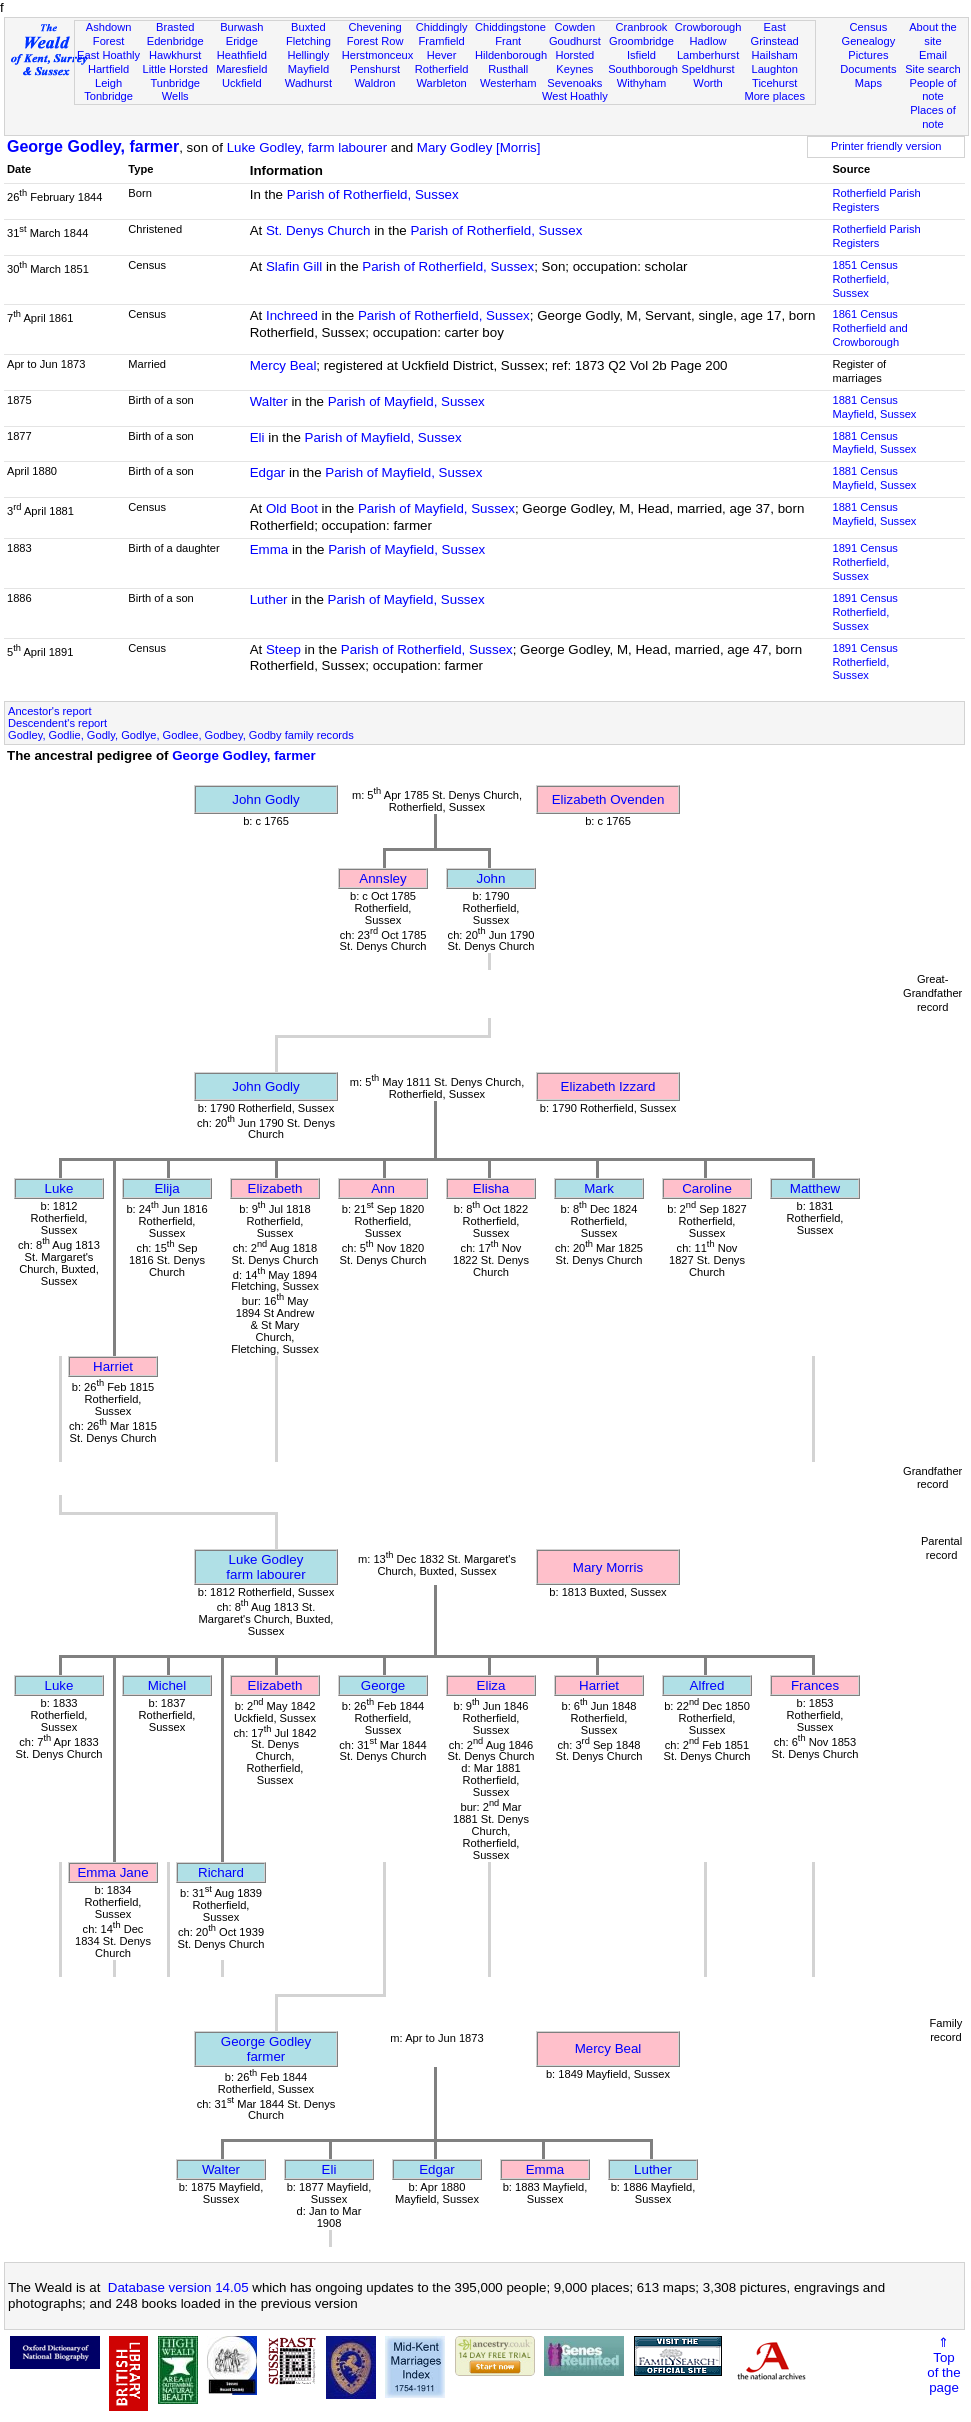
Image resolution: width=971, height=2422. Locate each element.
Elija (166, 1188)
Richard (221, 1872)
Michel (167, 1685)
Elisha (491, 1188)
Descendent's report (57, 723)
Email (933, 55)
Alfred (707, 1685)
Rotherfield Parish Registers (876, 200)
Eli (257, 437)
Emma (269, 549)
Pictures (868, 55)
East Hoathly (108, 55)
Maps (868, 83)
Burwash (241, 27)
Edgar (268, 472)
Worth (707, 83)
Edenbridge (175, 41)
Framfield (441, 41)
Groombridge (641, 41)
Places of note (933, 117)
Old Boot (292, 508)
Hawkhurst (175, 55)
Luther (269, 599)
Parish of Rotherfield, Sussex (373, 194)
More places (774, 96)
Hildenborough (511, 55)
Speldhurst (708, 69)
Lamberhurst (708, 55)
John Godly (265, 799)
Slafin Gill (294, 266)
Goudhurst (575, 41)
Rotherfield (442, 69)
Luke (59, 1188)
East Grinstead (775, 34)
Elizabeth (275, 1188)
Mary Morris (608, 1567)
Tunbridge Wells (175, 90)
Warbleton (442, 83)
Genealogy (869, 41)
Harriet (113, 1366)
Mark (599, 1188)
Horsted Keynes (574, 62)
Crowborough (708, 27)
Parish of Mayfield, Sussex (406, 401)
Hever (442, 55)
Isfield (641, 55)
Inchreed (292, 315)
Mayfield (308, 69)
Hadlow (708, 41)
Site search (933, 69)
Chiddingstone (510, 27)
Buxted (308, 27)
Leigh (108, 83)
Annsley (382, 878)
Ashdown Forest (109, 34)
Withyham (641, 83)
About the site (933, 34)
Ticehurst (774, 83)
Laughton (775, 69)
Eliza (491, 1685)
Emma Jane (112, 1872)
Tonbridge (108, 96)
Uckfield (242, 83)
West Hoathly (575, 96)
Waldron (375, 83)
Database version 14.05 (178, 2287)
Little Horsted (174, 69)
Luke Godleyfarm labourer (265, 1567)
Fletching (308, 41)
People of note (933, 90)
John (491, 878)
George (383, 1685)
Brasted (175, 27)
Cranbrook (642, 27)
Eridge (242, 41)
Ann (383, 1188)
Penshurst (375, 69)
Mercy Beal (283, 365)
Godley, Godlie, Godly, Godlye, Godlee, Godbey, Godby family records (181, 735)
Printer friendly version (886, 146)
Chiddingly (442, 27)
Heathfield (242, 55)
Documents (868, 69)
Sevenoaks (574, 83)
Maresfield (241, 69)
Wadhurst (308, 83)
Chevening (374, 27)
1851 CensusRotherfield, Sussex (864, 279)
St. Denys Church (318, 230)
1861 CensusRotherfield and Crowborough (869, 328)
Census (869, 27)
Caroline (707, 1188)
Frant (508, 41)
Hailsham (775, 55)
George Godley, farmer (93, 146)
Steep (283, 649)
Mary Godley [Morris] (479, 147)
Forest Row (375, 41)
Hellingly (308, 55)
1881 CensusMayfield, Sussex (874, 407)
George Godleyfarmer (266, 2049)
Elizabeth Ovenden (608, 799)
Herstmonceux (378, 55)
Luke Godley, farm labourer (307, 147)
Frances (815, 1685)
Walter (269, 401)
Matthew (815, 1188)
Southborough (643, 69)
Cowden (574, 27)
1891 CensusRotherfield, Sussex (864, 562)
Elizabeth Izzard (608, 1086)
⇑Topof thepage (943, 2365)
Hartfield (108, 69)
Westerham (508, 83)
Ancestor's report (50, 711)
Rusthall (508, 69)
